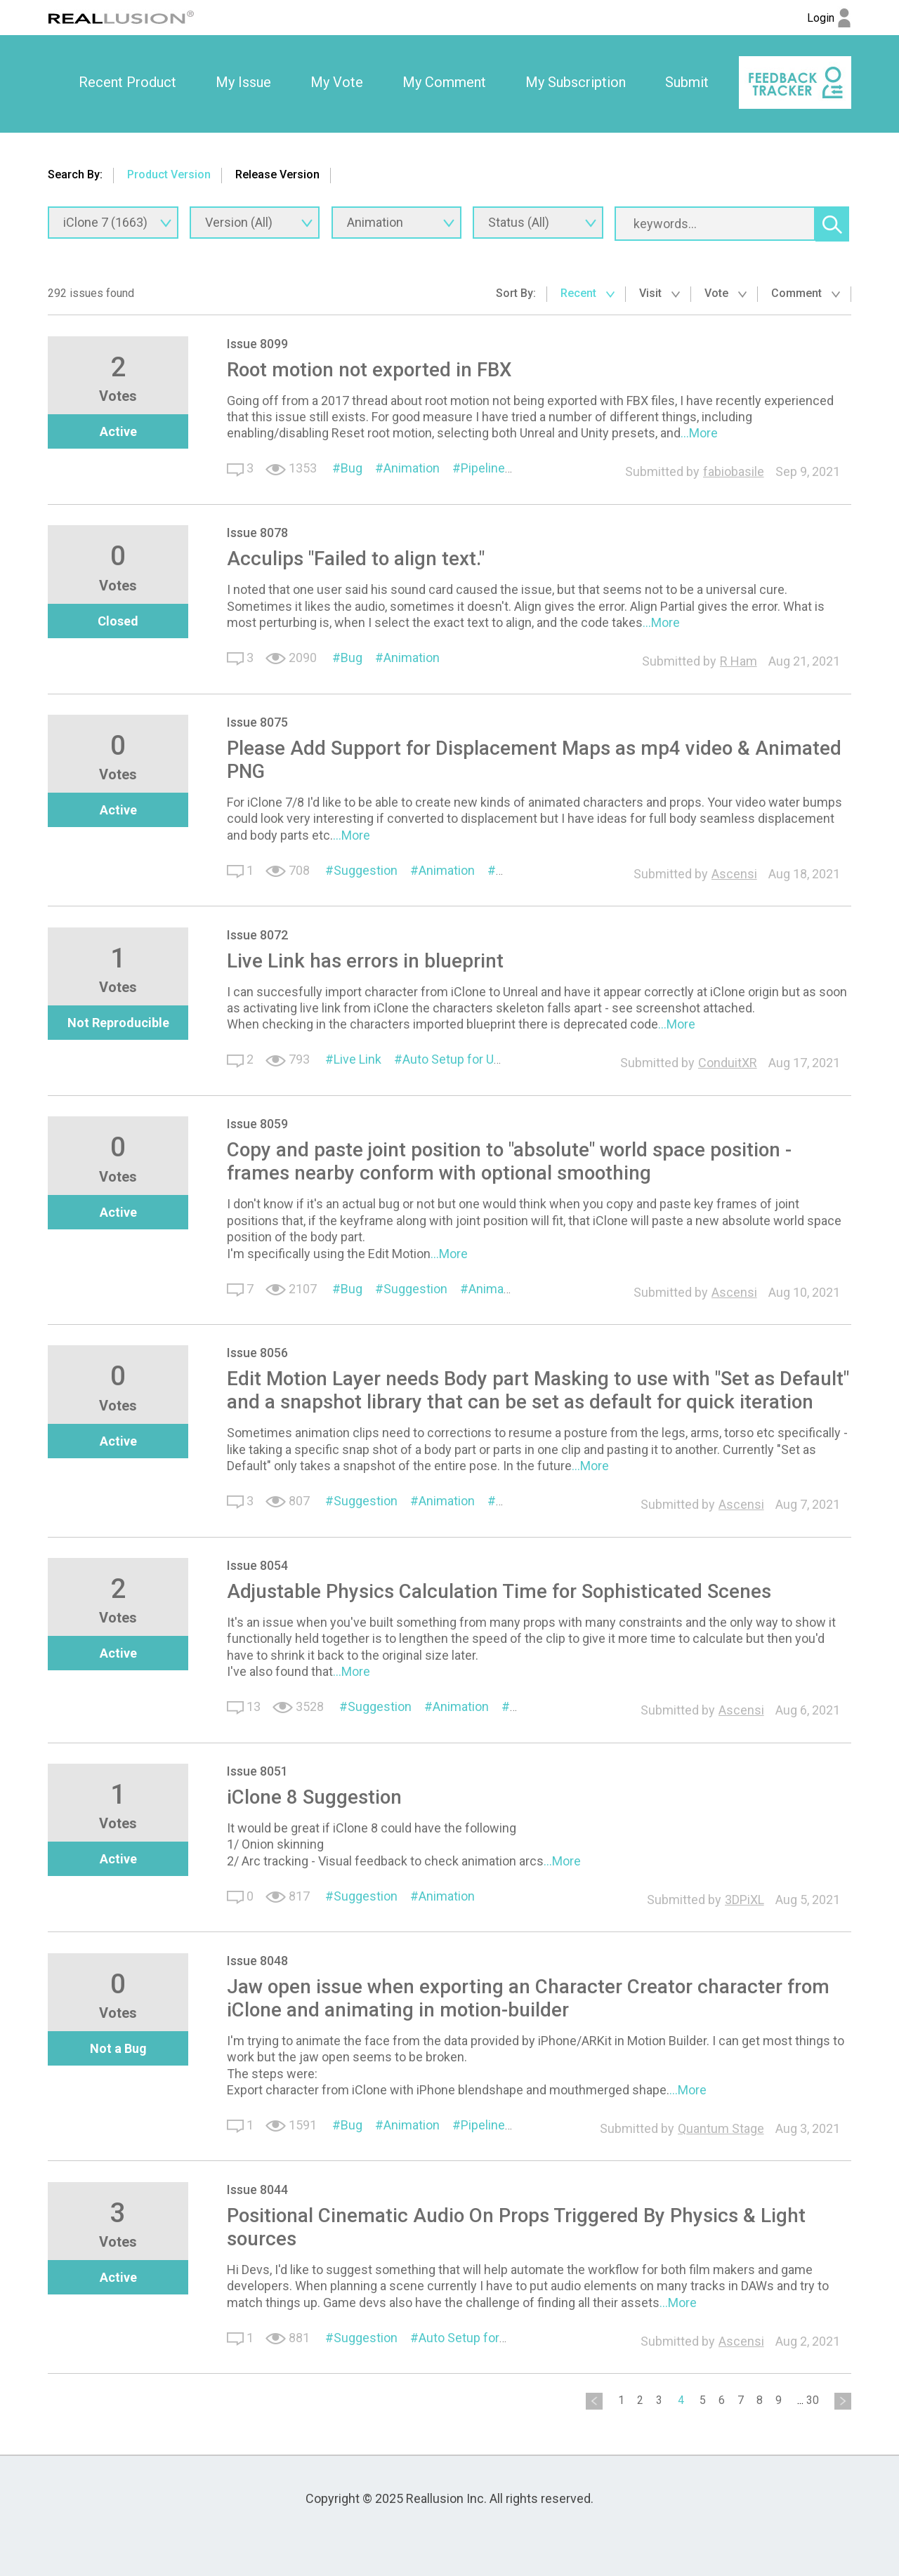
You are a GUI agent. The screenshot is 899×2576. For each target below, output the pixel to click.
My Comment (444, 82)
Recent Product (127, 82)
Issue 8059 (257, 1123)
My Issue (243, 82)
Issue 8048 (257, 1960)
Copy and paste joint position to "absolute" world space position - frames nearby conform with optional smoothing (509, 1161)
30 (812, 2400)
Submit (687, 82)
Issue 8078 (257, 532)
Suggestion (366, 870)
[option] (127, 83)
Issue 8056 (257, 1352)
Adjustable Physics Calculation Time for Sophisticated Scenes (499, 1591)
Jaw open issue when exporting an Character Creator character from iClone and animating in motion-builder (528, 1998)
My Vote (336, 82)
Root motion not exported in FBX (369, 369)
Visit (659, 293)
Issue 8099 (257, 343)
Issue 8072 (257, 934)
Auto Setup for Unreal (461, 1059)
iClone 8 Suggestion (314, 1797)
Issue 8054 (257, 1565)
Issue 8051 (257, 1771)
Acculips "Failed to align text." (356, 558)
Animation (411, 468)
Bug (351, 468)
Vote (725, 293)
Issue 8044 (257, 2189)
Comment (805, 293)
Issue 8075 (257, 722)
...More (699, 432)
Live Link (357, 1059)
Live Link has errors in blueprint (365, 960)
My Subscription (575, 82)
